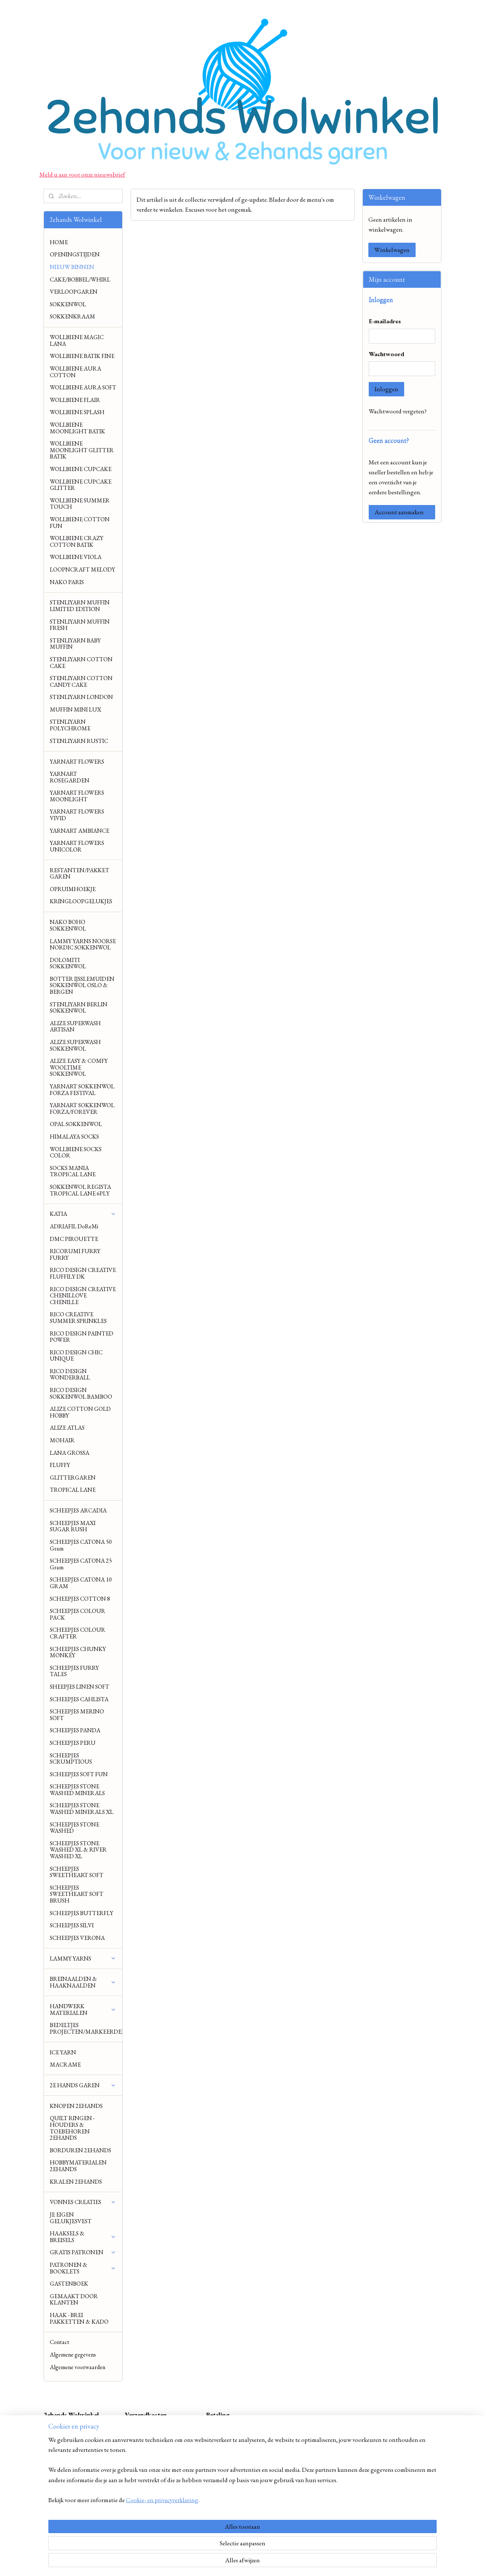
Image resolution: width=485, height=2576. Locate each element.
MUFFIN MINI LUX (75, 709)
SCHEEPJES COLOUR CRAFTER (77, 1633)
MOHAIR (62, 1440)
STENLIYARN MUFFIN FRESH (80, 625)
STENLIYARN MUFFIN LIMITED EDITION (80, 605)
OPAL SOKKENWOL (76, 1124)
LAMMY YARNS (83, 1958)
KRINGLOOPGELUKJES (81, 901)
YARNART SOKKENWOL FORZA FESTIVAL (82, 1089)
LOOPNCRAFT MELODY (82, 569)
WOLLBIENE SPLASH (77, 412)
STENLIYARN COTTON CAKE (81, 662)
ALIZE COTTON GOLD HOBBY (80, 1412)
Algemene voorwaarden (77, 2367)
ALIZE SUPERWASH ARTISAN (75, 1026)
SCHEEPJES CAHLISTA (79, 1699)
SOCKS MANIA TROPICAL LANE (73, 1171)
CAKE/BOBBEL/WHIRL (80, 279)
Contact (59, 2342)
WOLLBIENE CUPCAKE (80, 469)
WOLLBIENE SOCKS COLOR (76, 1152)
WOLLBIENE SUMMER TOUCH (80, 504)
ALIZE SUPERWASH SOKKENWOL (75, 1045)
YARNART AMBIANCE (79, 831)
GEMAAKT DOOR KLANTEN (74, 2299)
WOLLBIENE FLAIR (75, 400)
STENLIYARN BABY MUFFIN (75, 644)
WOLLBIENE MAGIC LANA (77, 340)
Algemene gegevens (73, 2354)
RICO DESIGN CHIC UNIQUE (76, 1355)
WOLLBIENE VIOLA (76, 557)
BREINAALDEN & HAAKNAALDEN (83, 1982)
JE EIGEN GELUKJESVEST (71, 2218)
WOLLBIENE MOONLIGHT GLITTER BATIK (82, 450)
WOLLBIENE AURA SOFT (83, 387)
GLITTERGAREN (73, 1477)
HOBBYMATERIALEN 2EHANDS (78, 2166)
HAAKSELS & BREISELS (83, 2236)
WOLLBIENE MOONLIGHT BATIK (77, 428)
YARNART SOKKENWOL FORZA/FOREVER (82, 1108)
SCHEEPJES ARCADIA (78, 1510)
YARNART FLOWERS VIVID (77, 815)
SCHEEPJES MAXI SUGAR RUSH (73, 1526)
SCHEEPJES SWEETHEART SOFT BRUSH (76, 1894)
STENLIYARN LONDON (81, 697)
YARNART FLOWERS (77, 761)
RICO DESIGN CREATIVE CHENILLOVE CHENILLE (83, 1295)
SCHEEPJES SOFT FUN (79, 1774)
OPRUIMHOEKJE (73, 889)
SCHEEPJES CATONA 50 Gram (81, 1545)
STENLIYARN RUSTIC (79, 741)
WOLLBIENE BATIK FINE (82, 356)
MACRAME (65, 2064)
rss (236, 2562)
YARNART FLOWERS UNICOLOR (77, 846)
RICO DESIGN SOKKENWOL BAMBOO (81, 1393)
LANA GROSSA (69, 1453)
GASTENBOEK (69, 2283)
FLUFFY (60, 1465)
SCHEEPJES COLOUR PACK (77, 1614)
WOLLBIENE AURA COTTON (75, 372)
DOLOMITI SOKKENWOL (68, 963)
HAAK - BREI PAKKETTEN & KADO (79, 2318)
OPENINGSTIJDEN (75, 254)
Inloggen (386, 389)
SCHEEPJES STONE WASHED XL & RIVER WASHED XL (78, 1849)
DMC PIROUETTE (74, 1239)
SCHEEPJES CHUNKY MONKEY (78, 1652)
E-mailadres (385, 321)
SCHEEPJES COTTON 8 (80, 1599)
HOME (59, 242)
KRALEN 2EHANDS (76, 2182)
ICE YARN (63, 2052)
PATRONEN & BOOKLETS (83, 2268)
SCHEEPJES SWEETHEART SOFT (76, 1872)
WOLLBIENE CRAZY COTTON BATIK (76, 541)
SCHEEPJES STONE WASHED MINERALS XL (81, 1808)
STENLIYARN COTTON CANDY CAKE (81, 681)
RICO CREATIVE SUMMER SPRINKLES (78, 1317)
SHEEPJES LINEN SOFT (79, 1686)
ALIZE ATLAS (67, 1428)
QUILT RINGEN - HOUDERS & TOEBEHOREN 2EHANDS (72, 2128)
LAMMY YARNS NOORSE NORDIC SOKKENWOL (83, 944)
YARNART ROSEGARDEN (69, 777)
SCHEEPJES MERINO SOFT (77, 1714)
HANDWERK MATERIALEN (83, 2009)
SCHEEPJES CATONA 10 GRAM (81, 1583)
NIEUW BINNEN (72, 267)
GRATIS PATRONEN (83, 2252)
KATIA (83, 1214)
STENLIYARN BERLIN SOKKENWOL (78, 1007)
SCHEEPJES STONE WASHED (74, 1828)
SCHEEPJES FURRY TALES (74, 1671)
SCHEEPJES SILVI (72, 1925)
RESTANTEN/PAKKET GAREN (79, 873)
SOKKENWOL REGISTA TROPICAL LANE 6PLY (80, 1190)
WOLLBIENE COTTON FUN (80, 522)
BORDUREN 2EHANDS (80, 2150)
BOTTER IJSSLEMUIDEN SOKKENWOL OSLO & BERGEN (82, 985)
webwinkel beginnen (256, 2562)
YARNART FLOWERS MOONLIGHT (77, 796)
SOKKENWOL (68, 304)
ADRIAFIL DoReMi (74, 1226)
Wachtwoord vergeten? (398, 411)
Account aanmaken (399, 512)
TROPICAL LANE (73, 1490)
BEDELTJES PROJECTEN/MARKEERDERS (86, 2028)
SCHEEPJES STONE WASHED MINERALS (77, 1789)
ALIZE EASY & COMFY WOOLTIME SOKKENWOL (79, 1067)
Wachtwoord (386, 354)
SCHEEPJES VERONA (77, 1938)
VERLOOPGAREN (73, 292)
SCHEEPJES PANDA (75, 1730)
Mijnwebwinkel (307, 2562)
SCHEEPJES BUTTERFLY (81, 1913)
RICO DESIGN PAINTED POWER (81, 1337)
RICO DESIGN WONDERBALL (70, 1374)
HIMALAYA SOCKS (74, 1136)
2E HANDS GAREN (83, 2085)
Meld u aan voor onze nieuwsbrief (82, 174)
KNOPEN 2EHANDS (76, 2106)
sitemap (225, 2562)
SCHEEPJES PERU (73, 1743)
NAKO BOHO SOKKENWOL (68, 925)
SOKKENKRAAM (72, 316)
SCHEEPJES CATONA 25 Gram (81, 1564)
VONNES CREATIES (83, 2202)
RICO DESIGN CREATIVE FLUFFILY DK (83, 1273)
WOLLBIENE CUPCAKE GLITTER (80, 485)
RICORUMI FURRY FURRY (75, 1254)
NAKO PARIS (67, 582)
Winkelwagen (392, 250)
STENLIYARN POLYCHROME (70, 725)
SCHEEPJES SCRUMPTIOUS (71, 1758)
